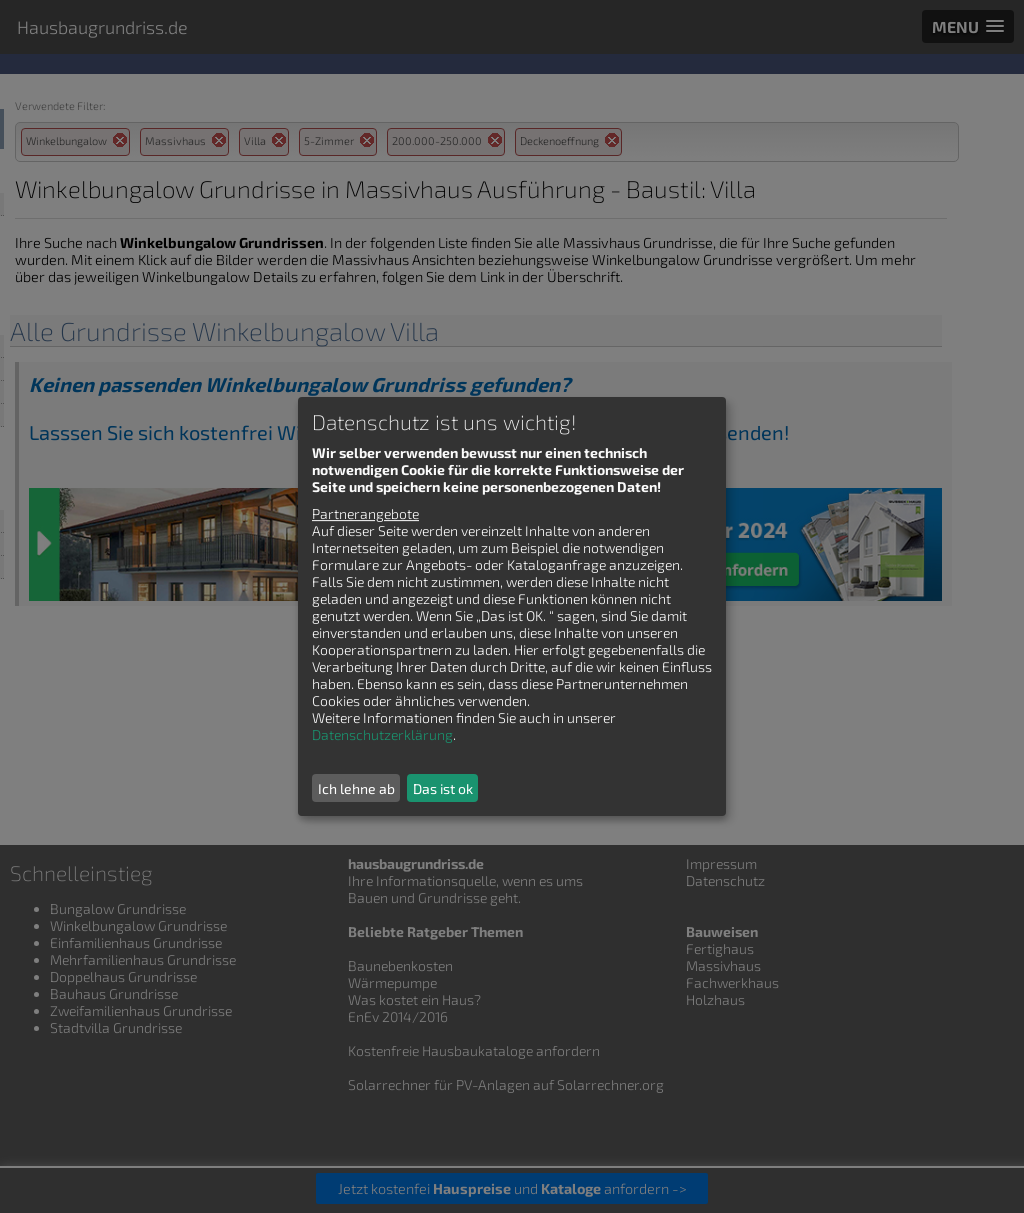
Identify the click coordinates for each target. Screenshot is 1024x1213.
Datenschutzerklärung (382, 734)
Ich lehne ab (356, 788)
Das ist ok (443, 788)
